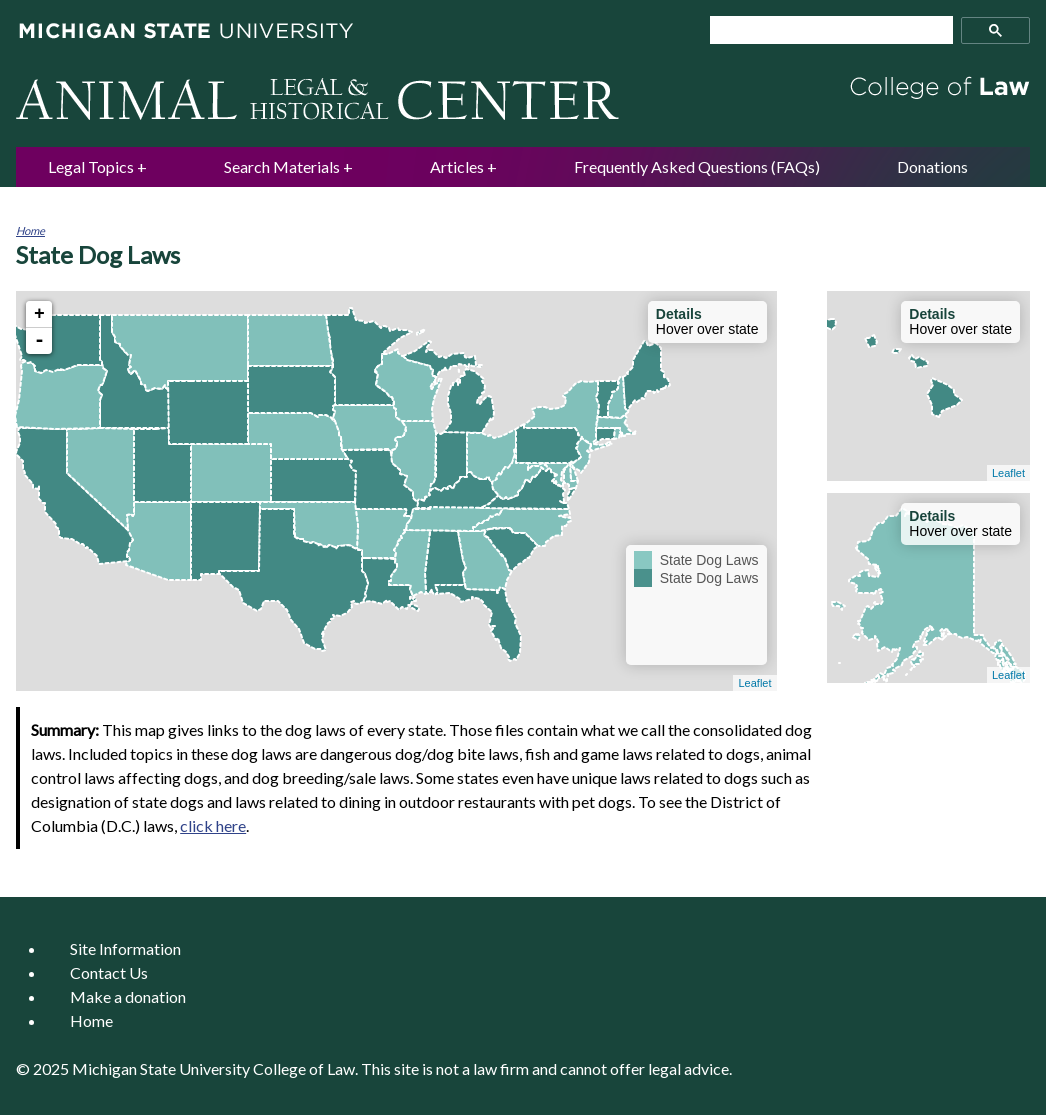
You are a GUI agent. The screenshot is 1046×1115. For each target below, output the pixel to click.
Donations (932, 166)
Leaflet (754, 683)
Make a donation (128, 996)
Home (30, 230)
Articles (457, 166)
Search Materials (282, 166)
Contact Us (109, 972)
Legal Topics (91, 166)
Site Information (125, 948)
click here (213, 825)
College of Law (304, 1068)
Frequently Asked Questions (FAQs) (697, 166)
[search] (823, 30)
